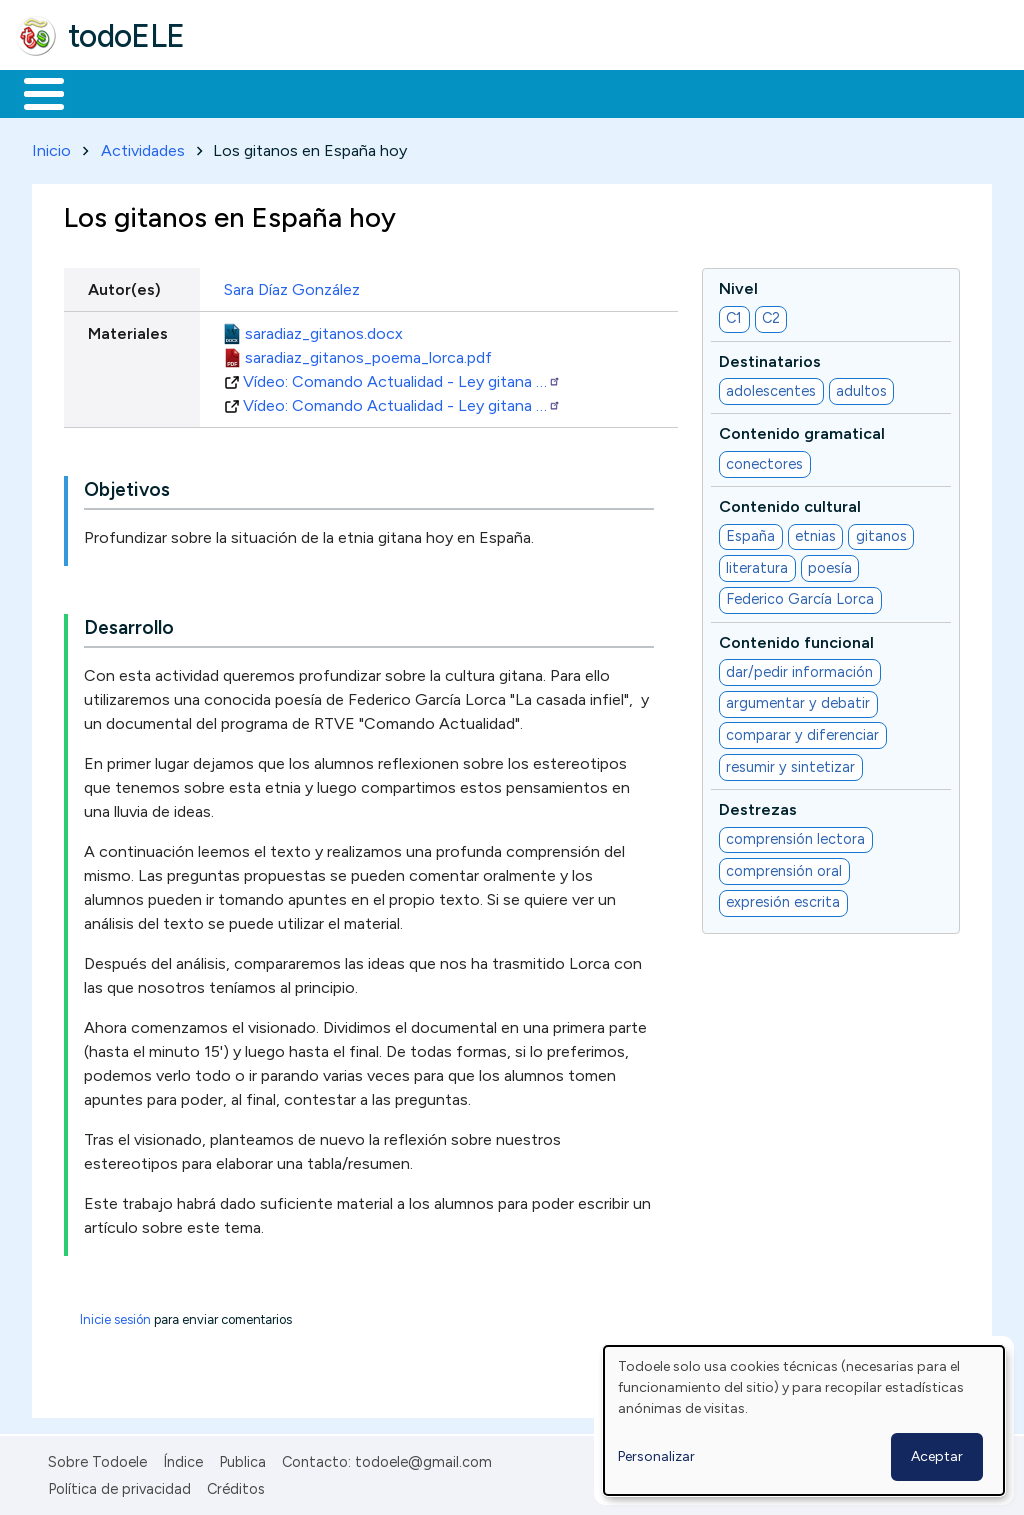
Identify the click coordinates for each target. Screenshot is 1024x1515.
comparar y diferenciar (802, 731)
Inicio (33, 92)
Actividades (143, 146)
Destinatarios (770, 357)
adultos (861, 387)
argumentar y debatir (798, 700)
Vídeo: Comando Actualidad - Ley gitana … (402, 377)
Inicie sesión (115, 1316)
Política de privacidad (119, 1485)
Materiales (112, 92)
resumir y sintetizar (790, 763)
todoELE (126, 36)
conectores (764, 460)
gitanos (881, 533)
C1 (734, 315)
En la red (472, 92)
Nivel (738, 284)
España (750, 533)
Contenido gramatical (802, 430)
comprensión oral (784, 867)
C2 (771, 315)
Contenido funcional (796, 638)
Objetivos (127, 486)
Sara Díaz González (292, 285)
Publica (242, 1459)
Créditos (236, 1485)
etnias (815, 533)
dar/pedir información (799, 668)
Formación (241, 92)
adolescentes (771, 387)
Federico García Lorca (800, 596)
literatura (757, 564)
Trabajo (360, 92)
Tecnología (598, 92)
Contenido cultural (790, 502)
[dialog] (804, 1420)
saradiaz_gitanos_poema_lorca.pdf (368, 353)
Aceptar (937, 1456)
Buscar (821, 92)
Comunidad (731, 92)
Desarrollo (129, 624)
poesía (830, 564)
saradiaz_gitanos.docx (324, 329)
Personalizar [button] (656, 1456)
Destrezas (758, 805)
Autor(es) (124, 285)
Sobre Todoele (97, 1459)
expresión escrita (783, 899)
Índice (183, 1459)
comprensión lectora (795, 836)
